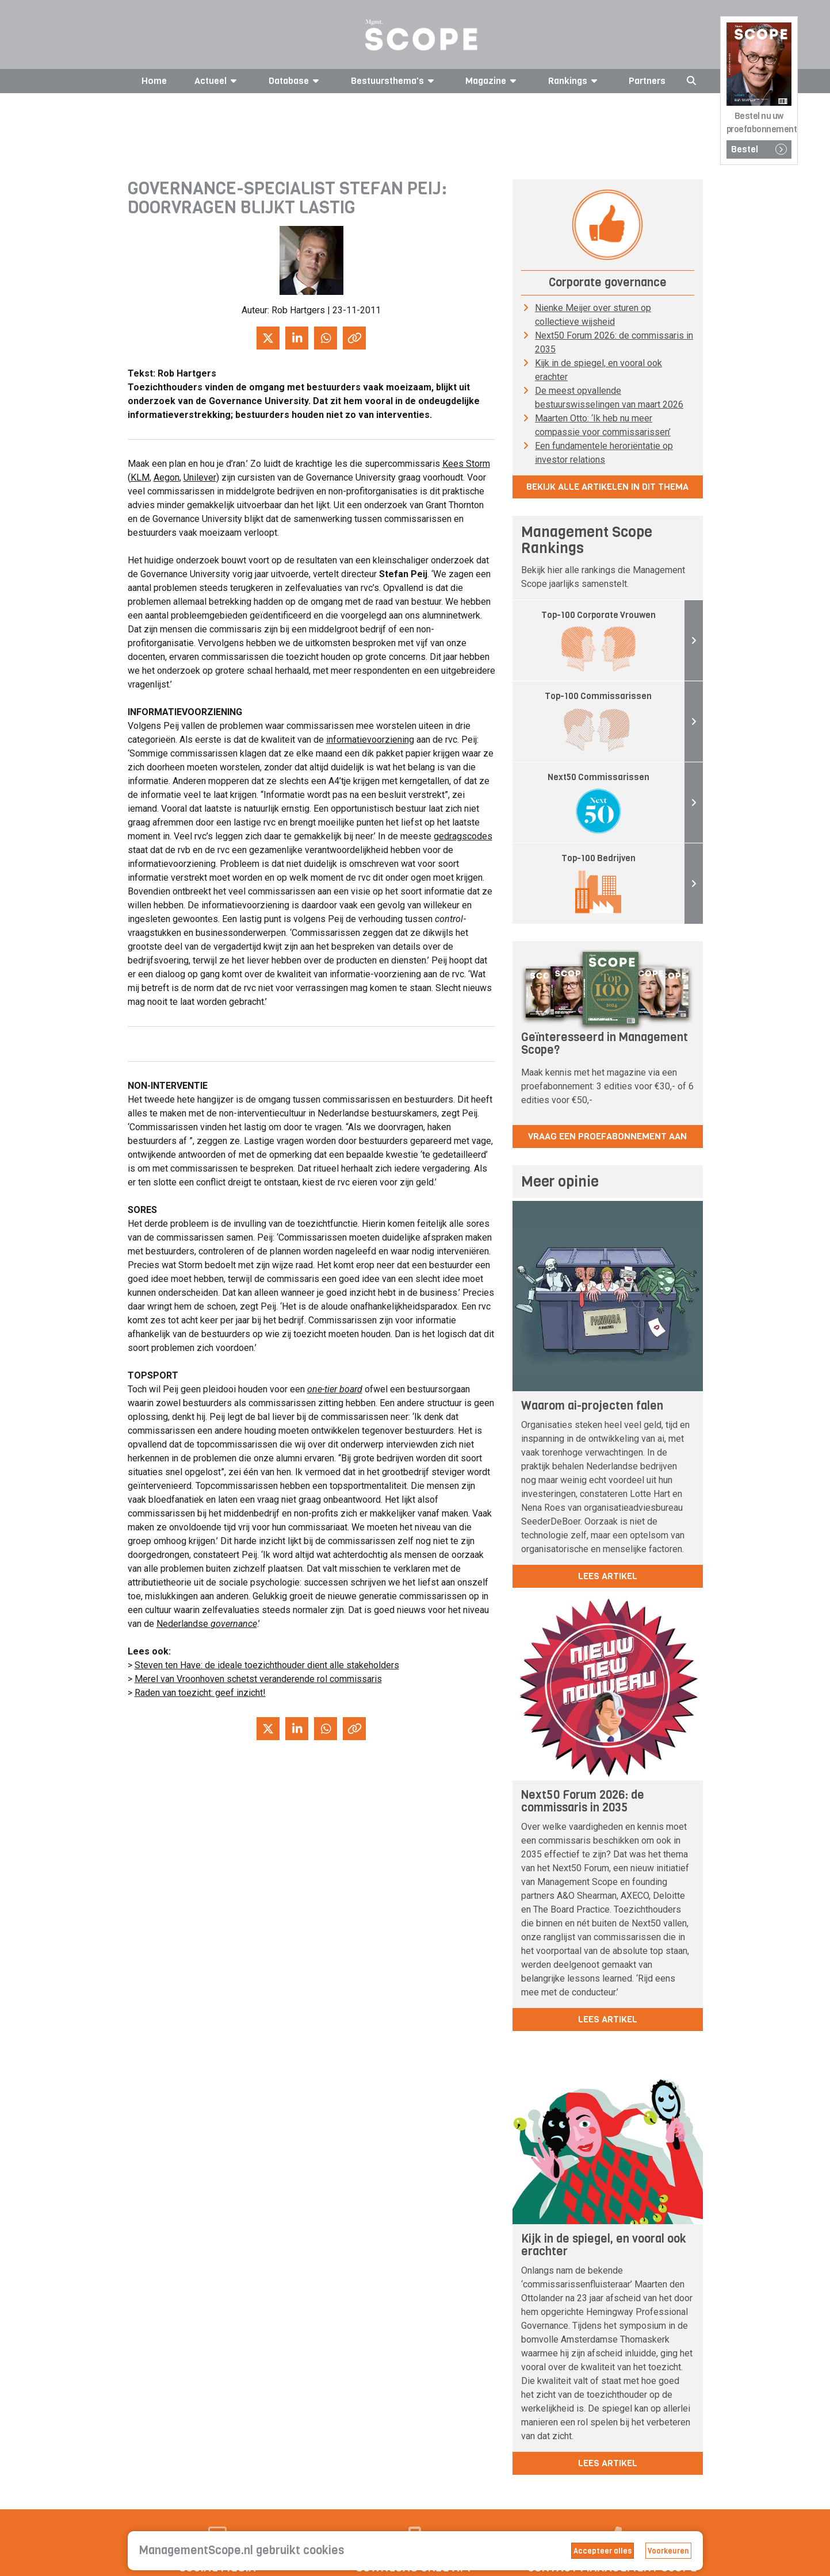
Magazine (492, 81)
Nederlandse (206, 1623)
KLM (140, 477)
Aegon (166, 477)
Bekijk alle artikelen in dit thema (607, 487)
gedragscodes (463, 836)
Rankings (574, 81)
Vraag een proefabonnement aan (607, 1136)
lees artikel (607, 1576)
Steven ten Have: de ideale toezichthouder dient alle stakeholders (267, 1665)
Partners (647, 81)
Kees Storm (466, 463)
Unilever (199, 477)
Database (296, 81)
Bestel (759, 149)
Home (154, 81)
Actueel (217, 81)
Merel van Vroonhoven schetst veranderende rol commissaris (258, 1678)
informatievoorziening (370, 739)
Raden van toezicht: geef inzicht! (200, 1692)
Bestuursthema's (394, 81)
